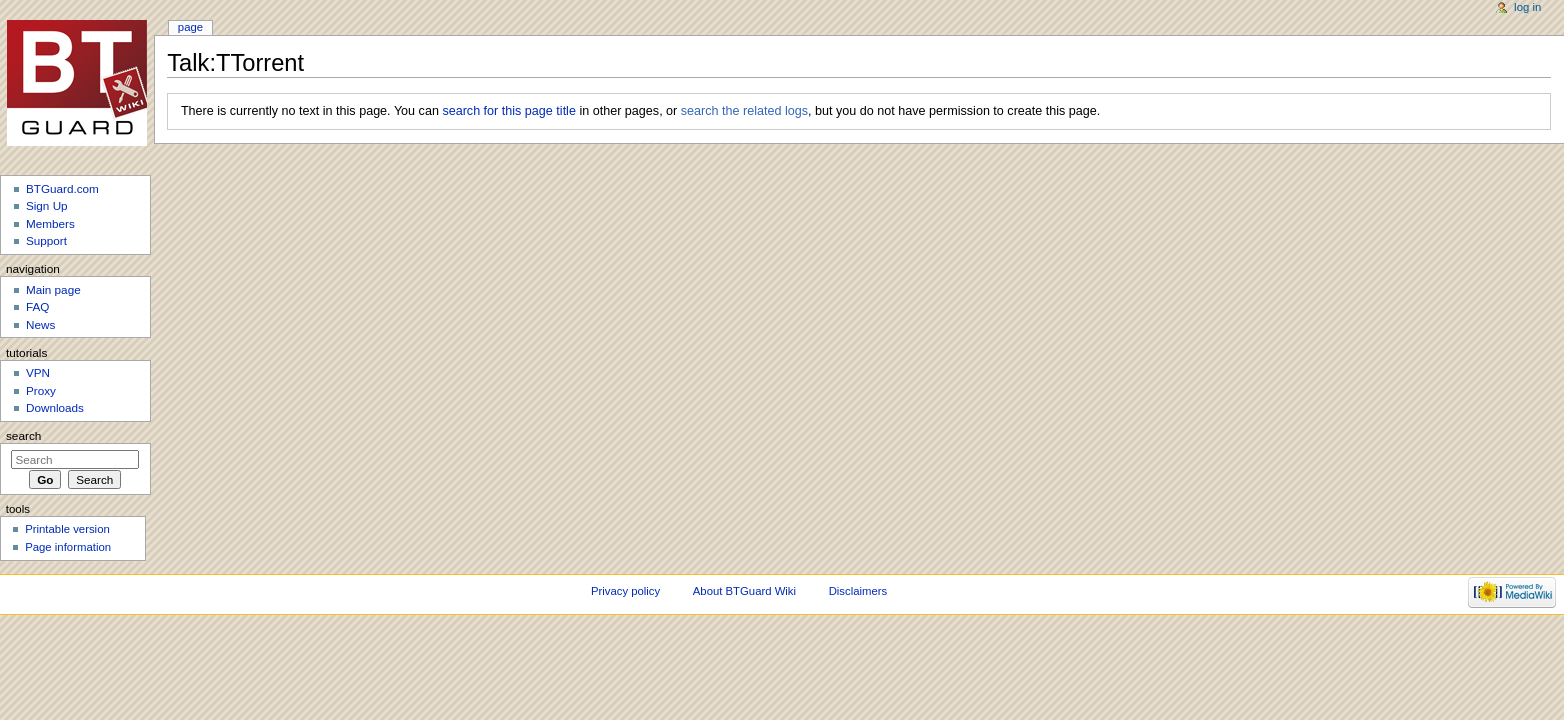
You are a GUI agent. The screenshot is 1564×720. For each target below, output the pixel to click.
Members (50, 223)
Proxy (41, 390)
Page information (68, 547)
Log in (1527, 7)
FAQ (37, 306)
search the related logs (744, 111)
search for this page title (509, 111)
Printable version (67, 529)
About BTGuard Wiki (744, 591)
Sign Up (47, 205)
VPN (38, 372)
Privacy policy (625, 591)
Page (190, 27)
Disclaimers (858, 591)
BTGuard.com (62, 188)
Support (46, 240)
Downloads (55, 407)
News (40, 324)
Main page (53, 289)
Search (24, 436)
